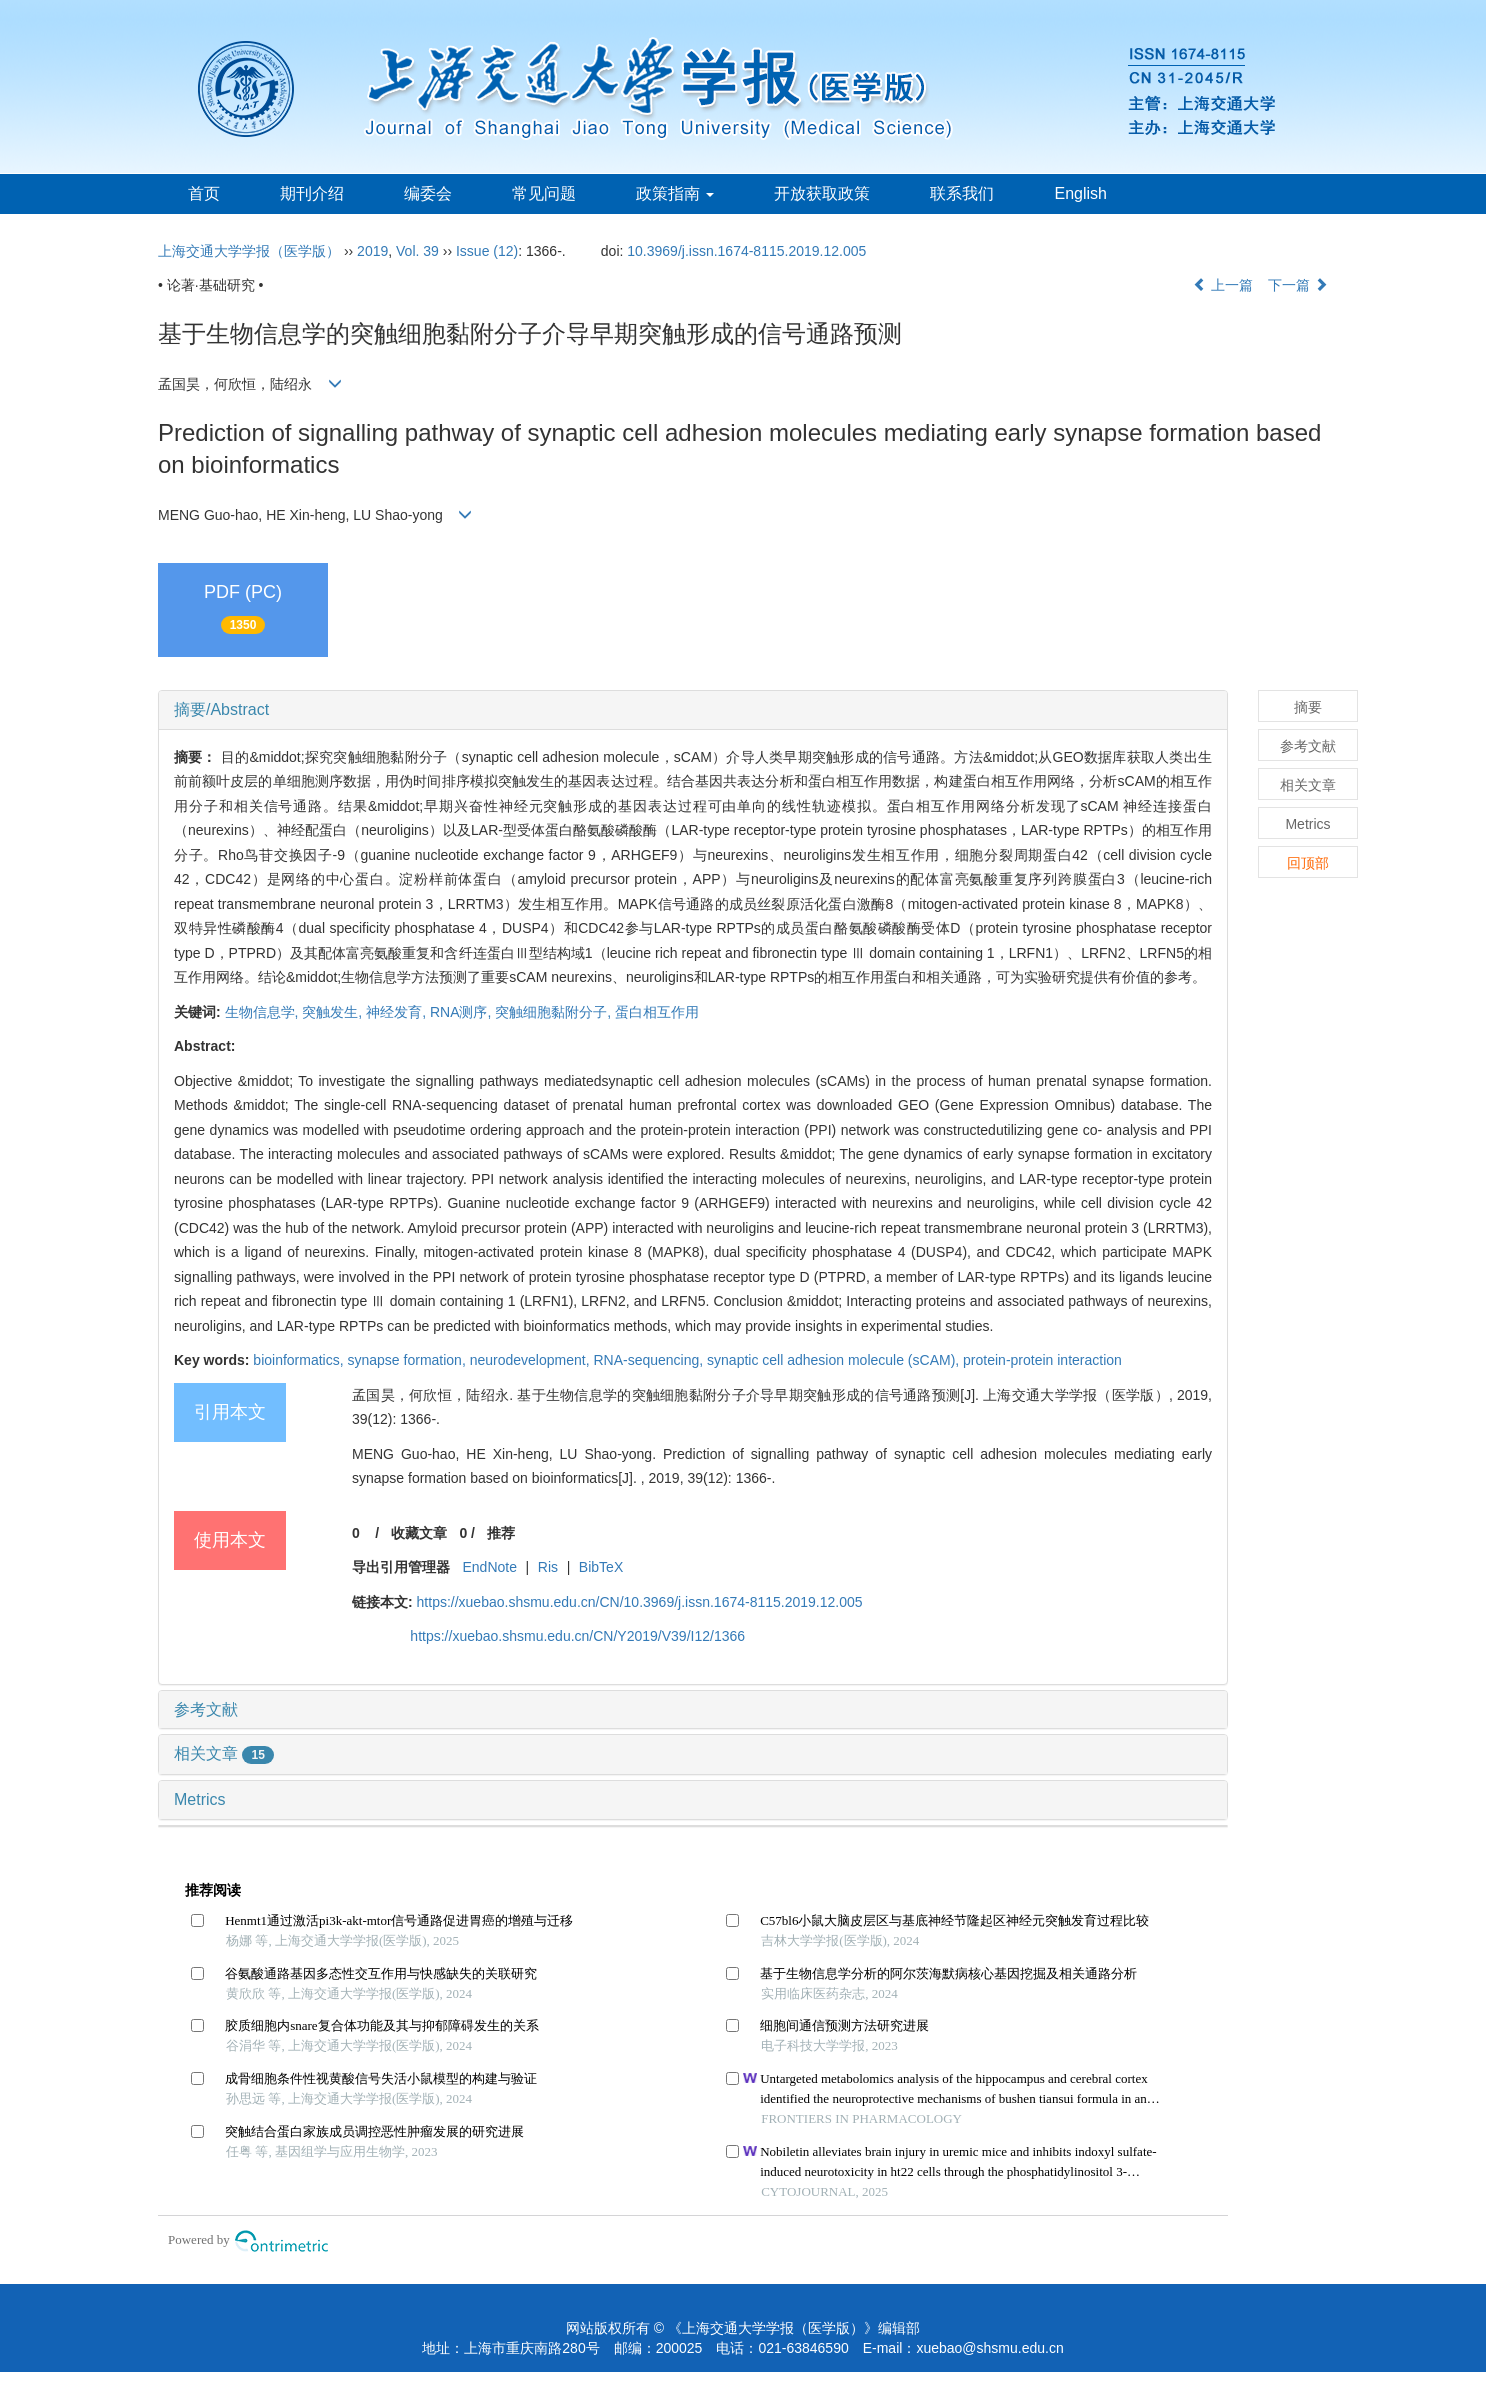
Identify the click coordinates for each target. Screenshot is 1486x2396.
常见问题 (544, 193)
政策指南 (675, 193)
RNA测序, (462, 1012)
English (1080, 193)
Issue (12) (487, 251)
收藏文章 (419, 1533)
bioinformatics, (300, 1360)
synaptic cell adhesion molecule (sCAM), (835, 1360)
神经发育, (398, 1012)
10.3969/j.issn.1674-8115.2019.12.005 (746, 251)
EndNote (489, 1567)
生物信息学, (264, 1012)
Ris (548, 1567)
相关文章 (224, 1753)
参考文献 (206, 1709)
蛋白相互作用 (657, 1012)
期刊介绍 (312, 193)
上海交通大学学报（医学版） (249, 251)
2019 (372, 251)
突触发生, (334, 1012)
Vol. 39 (417, 251)
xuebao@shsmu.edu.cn (989, 2348)
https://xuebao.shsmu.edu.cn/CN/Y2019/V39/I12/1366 (577, 1636)
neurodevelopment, (532, 1360)
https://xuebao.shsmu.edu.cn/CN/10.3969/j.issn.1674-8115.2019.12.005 (640, 1602)
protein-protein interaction (1042, 1360)
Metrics (200, 1799)
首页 (204, 193)
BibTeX (601, 1567)
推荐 (501, 1533)
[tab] (693, 710)
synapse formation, (409, 1360)
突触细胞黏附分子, (555, 1012)
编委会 (428, 193)
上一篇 (1223, 285)
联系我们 (962, 193)
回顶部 (1308, 863)
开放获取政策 (822, 193)
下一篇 (1298, 285)
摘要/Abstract (221, 709)
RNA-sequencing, (650, 1360)
